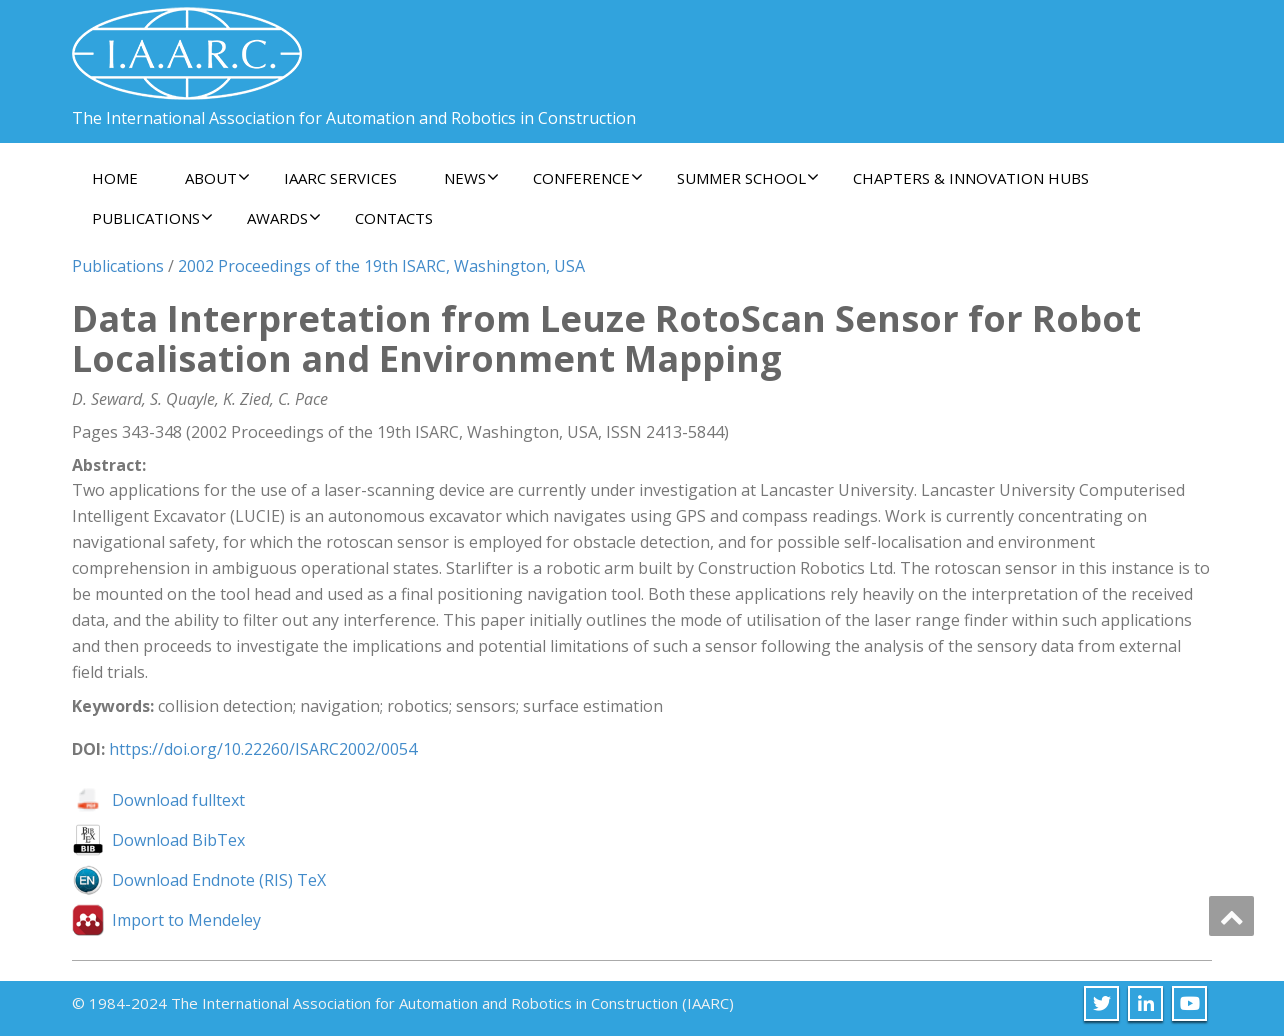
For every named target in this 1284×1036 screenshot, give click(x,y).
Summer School (748, 178)
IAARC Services (340, 178)
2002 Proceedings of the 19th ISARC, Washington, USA (381, 266)
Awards (284, 218)
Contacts (394, 218)
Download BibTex (178, 840)
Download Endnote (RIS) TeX (219, 880)
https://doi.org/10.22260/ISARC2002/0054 (263, 749)
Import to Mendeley (186, 920)
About (217, 178)
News (471, 178)
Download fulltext (178, 800)
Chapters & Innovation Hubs (971, 178)
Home (115, 178)
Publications (152, 218)
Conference (588, 178)
